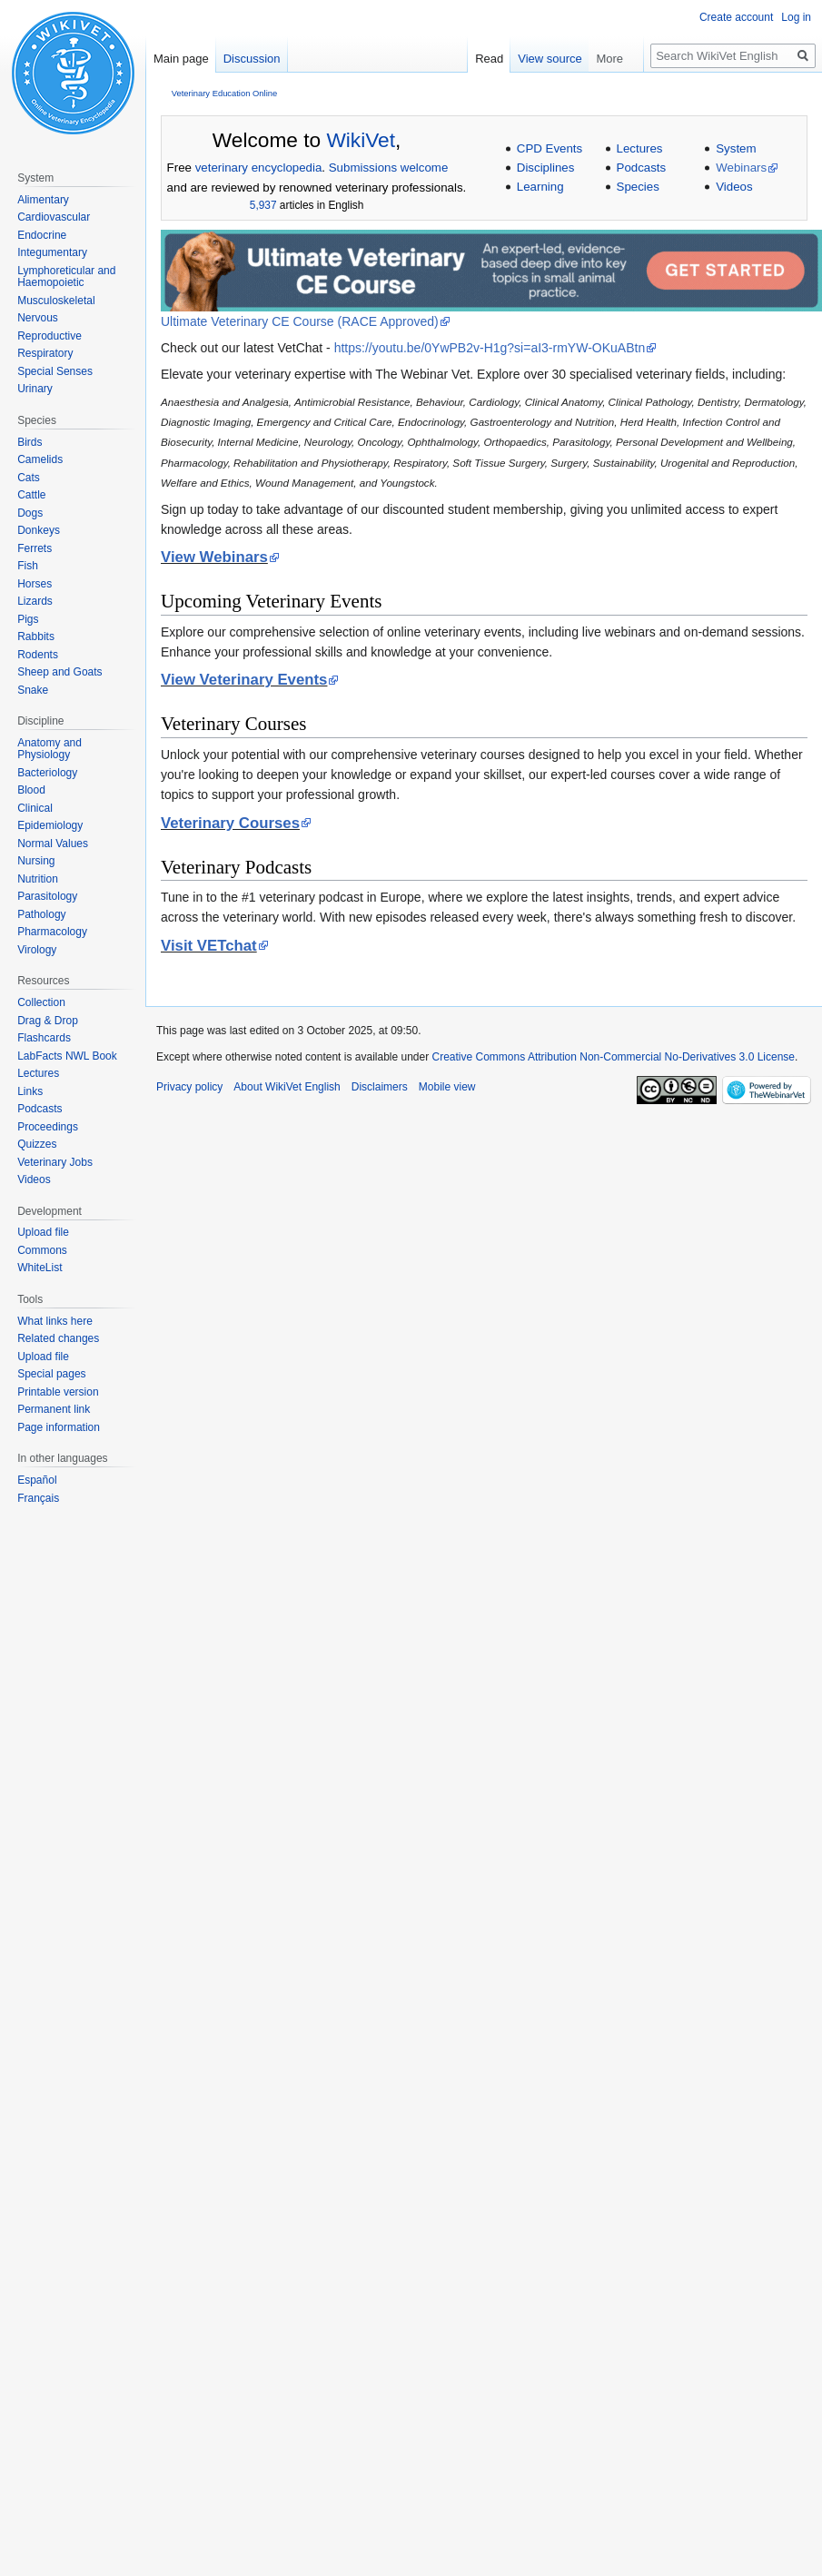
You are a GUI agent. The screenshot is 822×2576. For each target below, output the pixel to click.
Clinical (35, 808)
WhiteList (39, 1267)
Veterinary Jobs (55, 1162)
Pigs (27, 619)
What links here (55, 1321)
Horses (34, 583)
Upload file (43, 1232)
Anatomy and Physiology (49, 749)
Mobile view (447, 1087)
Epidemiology (50, 825)
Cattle (31, 495)
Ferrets (34, 548)
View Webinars (214, 557)
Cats (28, 477)
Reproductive (49, 336)
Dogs (30, 513)
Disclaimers (380, 1087)
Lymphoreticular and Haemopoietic (66, 277)
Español (36, 1480)
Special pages (51, 1373)
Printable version (57, 1392)
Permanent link (53, 1409)
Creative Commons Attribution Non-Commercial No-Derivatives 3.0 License (613, 1057)
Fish (27, 565)
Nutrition (37, 879)
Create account (736, 17)
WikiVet (360, 140)
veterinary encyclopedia (258, 167)
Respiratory (45, 353)
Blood (31, 790)
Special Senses (55, 371)
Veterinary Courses (230, 823)
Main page (181, 58)
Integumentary (52, 252)
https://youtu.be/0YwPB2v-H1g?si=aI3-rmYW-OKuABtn (490, 348)
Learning (540, 186)
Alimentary (43, 199)
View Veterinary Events (244, 679)
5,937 (263, 205)
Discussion (252, 58)
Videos (734, 186)
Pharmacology (52, 931)
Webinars (741, 167)
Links (30, 1091)
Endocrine (41, 235)
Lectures (640, 148)
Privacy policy (189, 1087)
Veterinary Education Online (224, 93)
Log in (796, 17)
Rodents (37, 654)
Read (523, 58)
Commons (42, 1250)
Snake (32, 690)
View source (584, 58)
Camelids (40, 459)
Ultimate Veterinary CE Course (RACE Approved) (300, 321)
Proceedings (47, 1126)
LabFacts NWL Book (67, 1056)
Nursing (35, 860)
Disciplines (546, 167)
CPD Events (549, 148)
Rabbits (35, 636)
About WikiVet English (286, 1087)
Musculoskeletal (55, 300)
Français (38, 1498)
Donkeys (38, 530)
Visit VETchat (209, 945)
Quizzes (36, 1144)
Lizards (35, 601)
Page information (58, 1427)
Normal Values (52, 843)
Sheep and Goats (59, 672)
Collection (41, 1002)
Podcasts (642, 167)
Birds (29, 442)
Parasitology (47, 896)
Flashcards (44, 1037)
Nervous (37, 317)
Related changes (58, 1338)
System (736, 148)
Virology (36, 949)
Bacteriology (47, 772)
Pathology (41, 914)
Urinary (35, 388)
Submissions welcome (389, 167)
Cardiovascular (53, 217)
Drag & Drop (47, 1020)
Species (638, 186)
